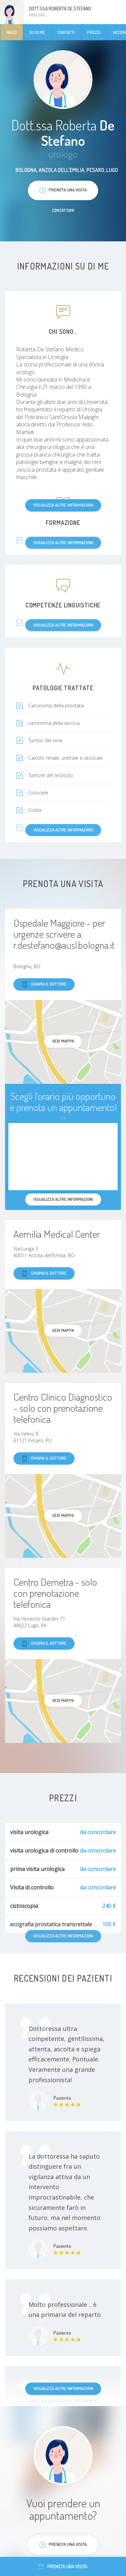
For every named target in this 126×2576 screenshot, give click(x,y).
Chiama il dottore (44, 984)
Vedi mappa (63, 1041)
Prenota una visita (63, 2566)
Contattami (63, 210)
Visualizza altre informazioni (63, 505)
